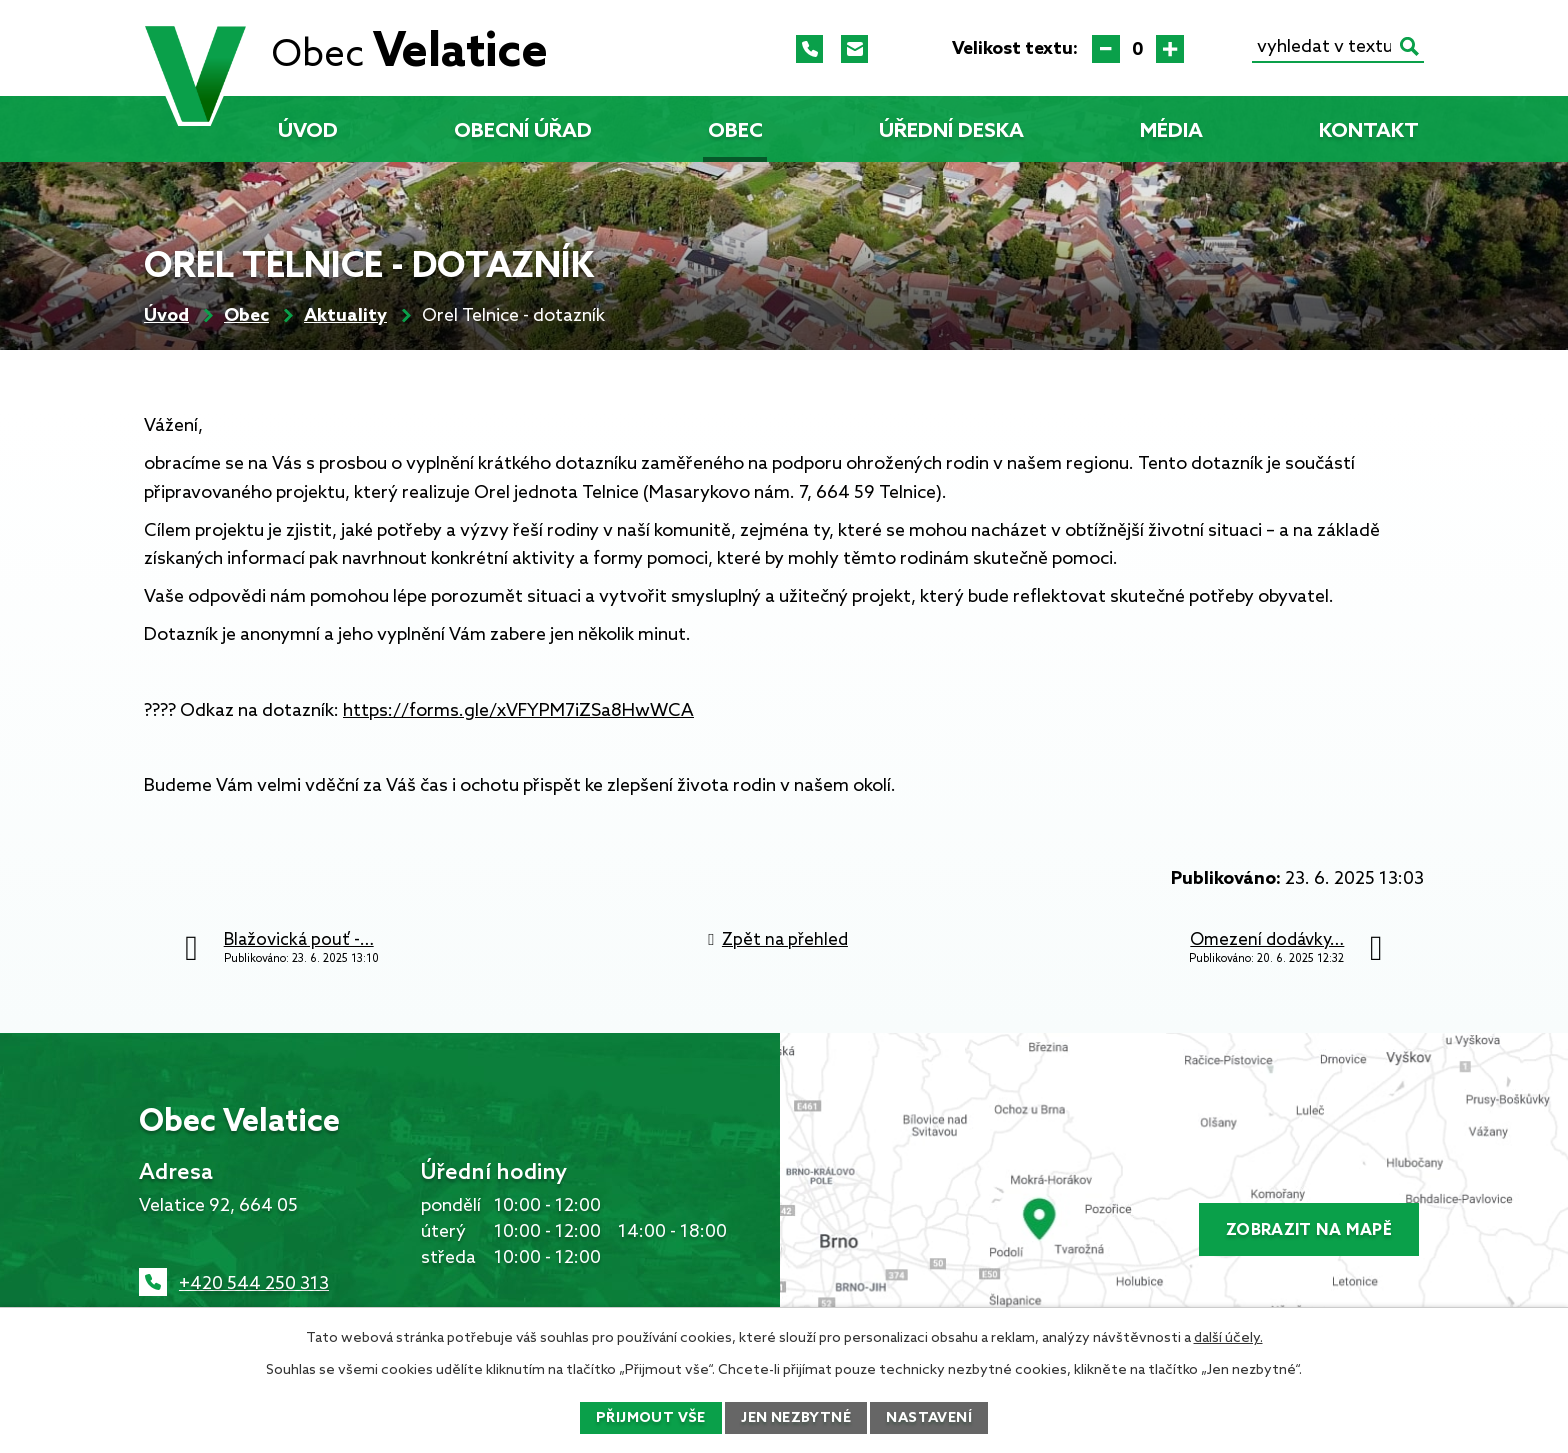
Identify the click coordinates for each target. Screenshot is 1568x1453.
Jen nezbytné (796, 1418)
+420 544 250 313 (254, 1284)
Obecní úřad (523, 132)
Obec (735, 132)
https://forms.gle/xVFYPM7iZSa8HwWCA (518, 711)
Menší (1106, 49)
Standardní (1138, 49)
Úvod (308, 132)
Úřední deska (951, 132)
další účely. (1228, 1338)
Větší (1170, 49)
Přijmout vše (651, 1418)
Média (1171, 132)
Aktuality (345, 316)
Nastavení (929, 1418)
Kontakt (1369, 132)
